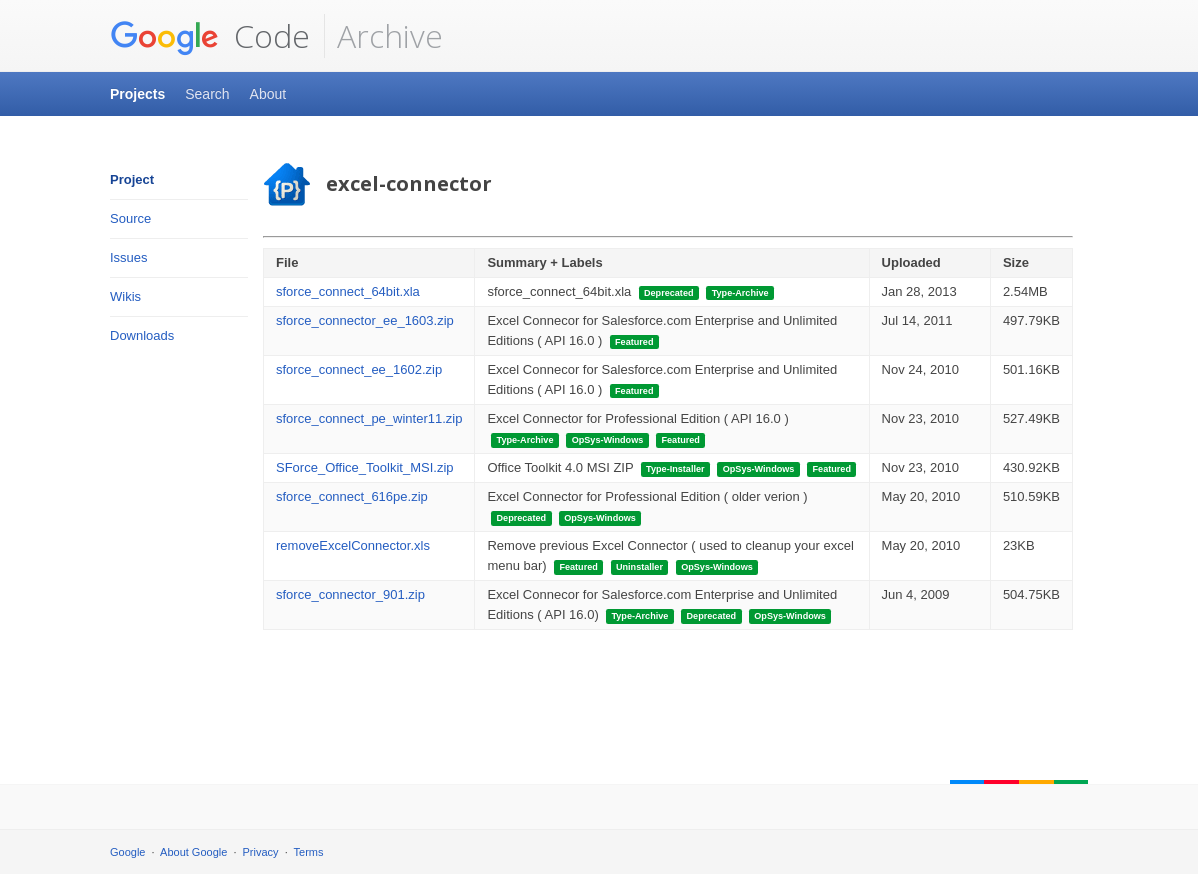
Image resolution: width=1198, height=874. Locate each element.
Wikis (125, 296)
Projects (137, 94)
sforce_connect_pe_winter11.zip (369, 418)
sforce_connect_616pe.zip (352, 496)
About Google (193, 852)
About (268, 94)
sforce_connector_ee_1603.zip (365, 320)
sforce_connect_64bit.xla (348, 291)
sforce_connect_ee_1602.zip (359, 369)
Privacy (261, 852)
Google (127, 852)
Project (132, 179)
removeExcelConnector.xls (353, 545)
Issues (129, 257)
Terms (309, 852)
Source (130, 218)
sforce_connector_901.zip (350, 594)
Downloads (142, 335)
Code (210, 36)
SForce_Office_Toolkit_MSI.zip (365, 467)
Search (207, 94)
